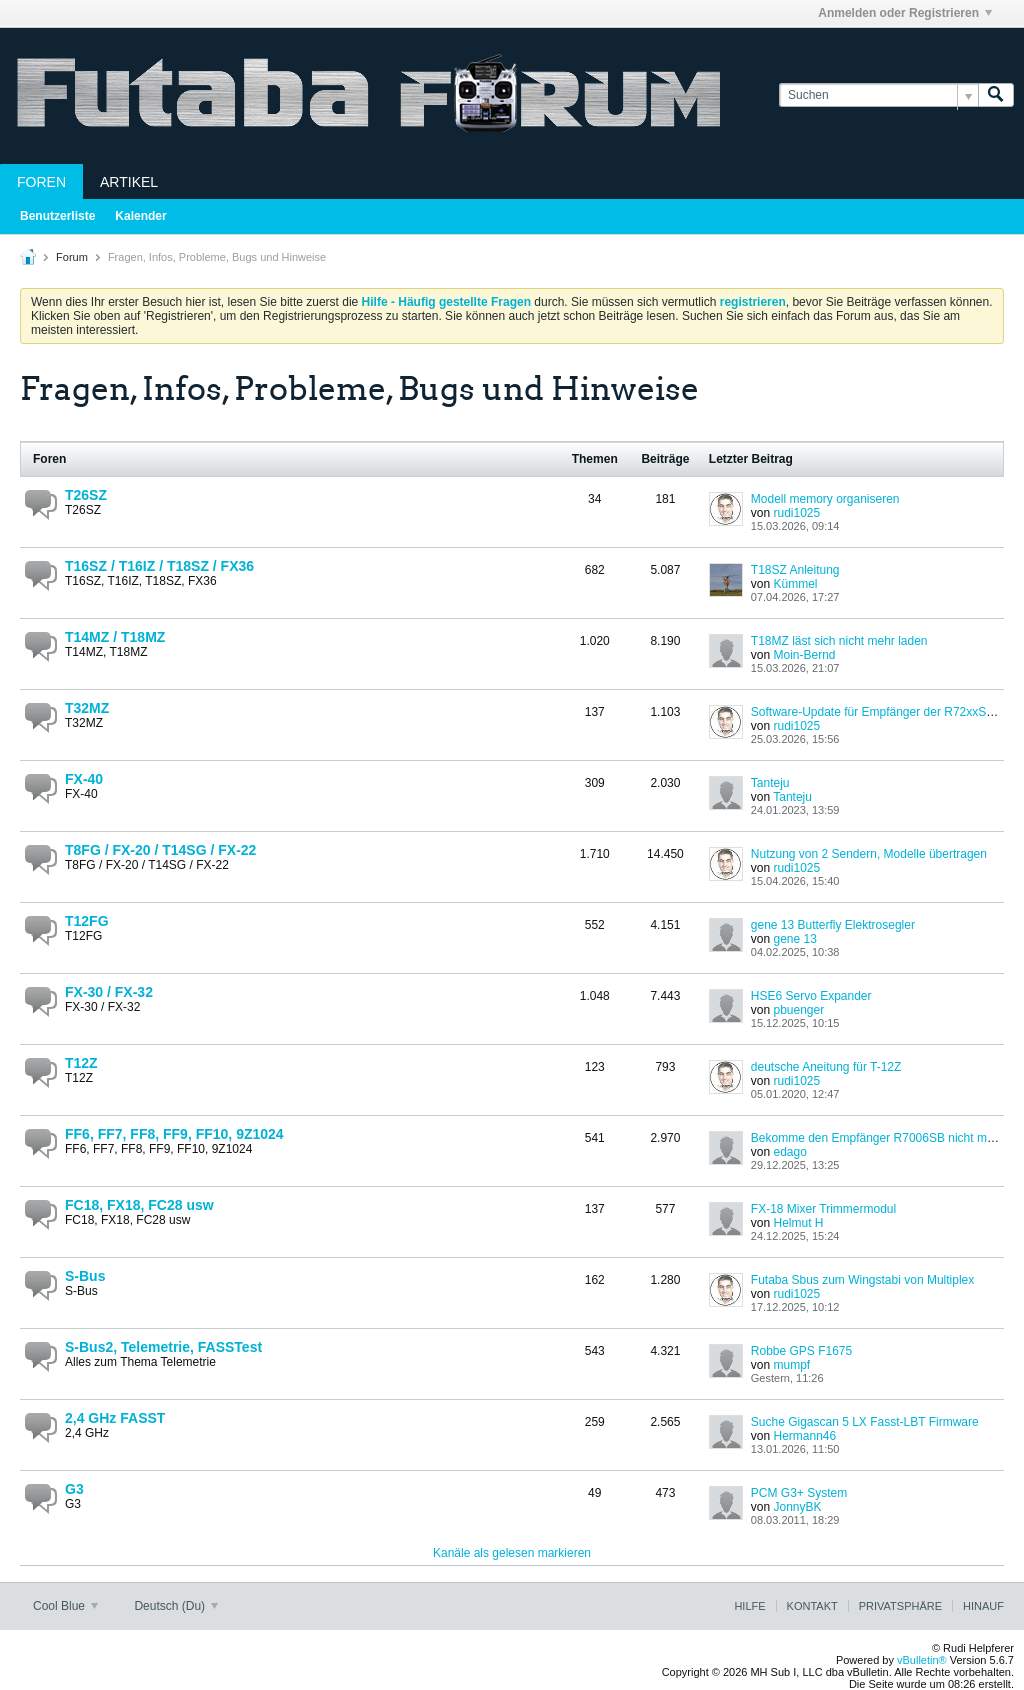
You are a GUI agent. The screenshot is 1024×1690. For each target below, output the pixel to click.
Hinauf (983, 1606)
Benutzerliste (57, 216)
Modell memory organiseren (825, 499)
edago (789, 1152)
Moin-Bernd (804, 655)
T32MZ (87, 708)
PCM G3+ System (799, 1493)
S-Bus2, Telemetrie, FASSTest (163, 1347)
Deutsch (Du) (176, 1606)
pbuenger (798, 1010)
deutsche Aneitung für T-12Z (826, 1067)
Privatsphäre (900, 1606)
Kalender (140, 216)
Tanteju (770, 783)
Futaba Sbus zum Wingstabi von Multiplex (862, 1280)
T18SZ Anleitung (795, 570)
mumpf (791, 1365)
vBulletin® (922, 1660)
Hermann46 (804, 1436)
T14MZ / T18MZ (115, 637)
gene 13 (794, 939)
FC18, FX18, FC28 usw (139, 1205)
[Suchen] (878, 95)
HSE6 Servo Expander (811, 996)
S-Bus (85, 1276)
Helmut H (798, 1223)
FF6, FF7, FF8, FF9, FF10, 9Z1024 (174, 1134)
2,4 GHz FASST (115, 1418)
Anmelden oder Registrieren (905, 13)
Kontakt (812, 1606)
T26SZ (86, 495)
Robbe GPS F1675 (801, 1351)
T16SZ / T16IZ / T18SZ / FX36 (159, 566)
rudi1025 (796, 513)
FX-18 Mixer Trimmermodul (823, 1209)
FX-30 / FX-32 (109, 992)
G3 (74, 1489)
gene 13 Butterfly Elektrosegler (833, 925)
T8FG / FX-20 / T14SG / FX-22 (160, 850)
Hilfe (749, 1606)
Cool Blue (65, 1606)
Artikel (129, 182)
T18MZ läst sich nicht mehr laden (839, 641)
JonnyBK (797, 1507)
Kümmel (795, 584)
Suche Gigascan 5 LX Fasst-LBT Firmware (865, 1422)
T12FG (87, 921)
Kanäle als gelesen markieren (512, 1553)
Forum (72, 257)
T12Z (81, 1063)
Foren (41, 182)
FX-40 (84, 779)
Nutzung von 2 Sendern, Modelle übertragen (869, 854)
